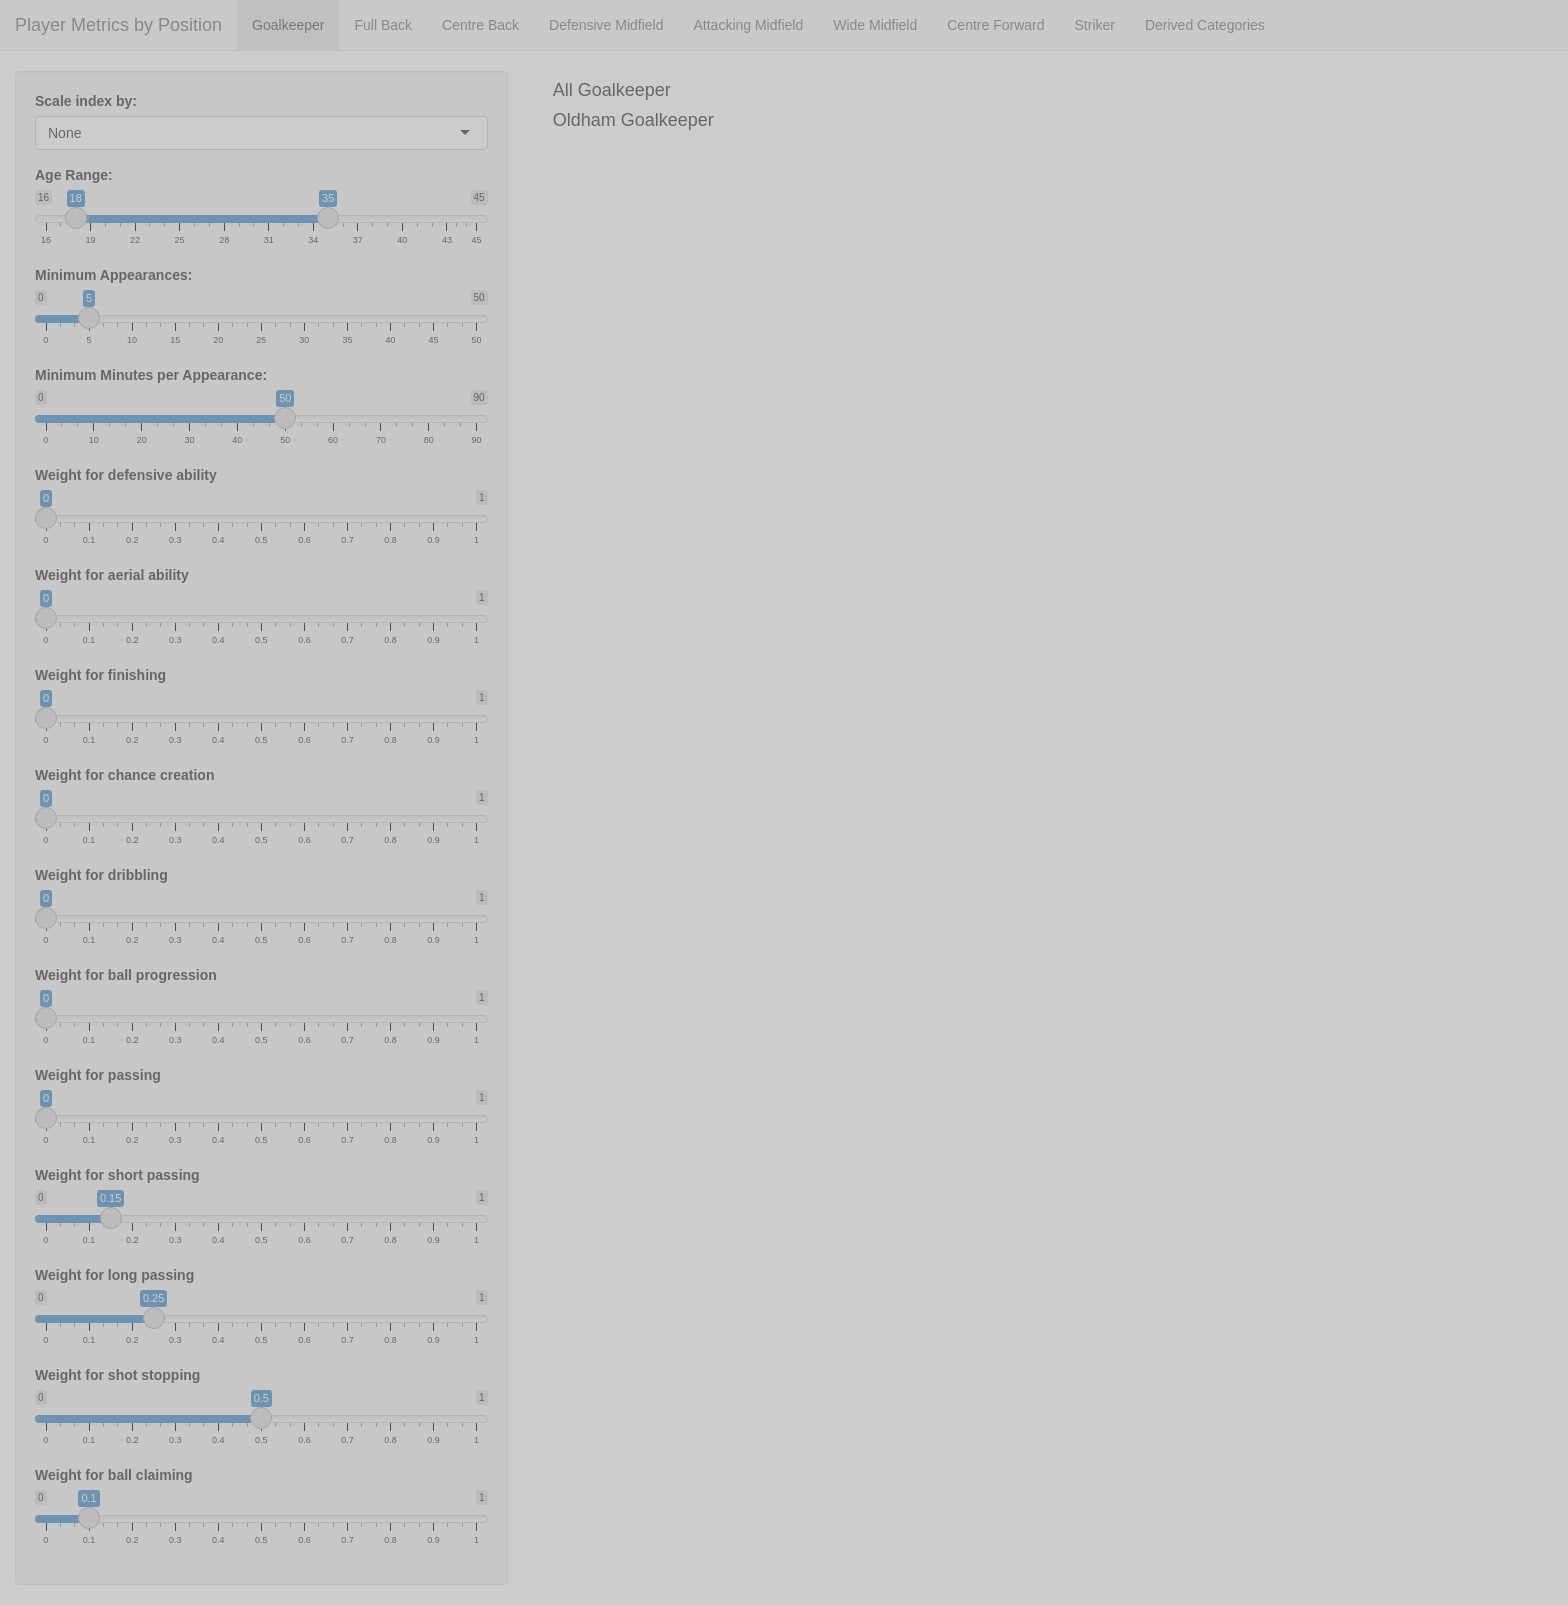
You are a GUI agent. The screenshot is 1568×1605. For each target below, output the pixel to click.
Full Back (383, 25)
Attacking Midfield (748, 25)
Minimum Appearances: (113, 275)
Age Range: (74, 175)
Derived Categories (1205, 25)
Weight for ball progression (126, 975)
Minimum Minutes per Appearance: (151, 375)
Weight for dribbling (101, 875)
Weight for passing (98, 1075)
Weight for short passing (117, 1175)
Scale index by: (86, 101)
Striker (1095, 25)
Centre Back (480, 25)
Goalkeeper (288, 25)
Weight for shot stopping (117, 1375)
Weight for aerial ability (112, 575)
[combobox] (83, 133)
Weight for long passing (114, 1275)
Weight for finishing (100, 675)
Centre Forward (995, 25)
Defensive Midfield (606, 25)
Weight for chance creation (124, 775)
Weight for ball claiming (114, 1475)
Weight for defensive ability (126, 475)
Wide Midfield (875, 25)
